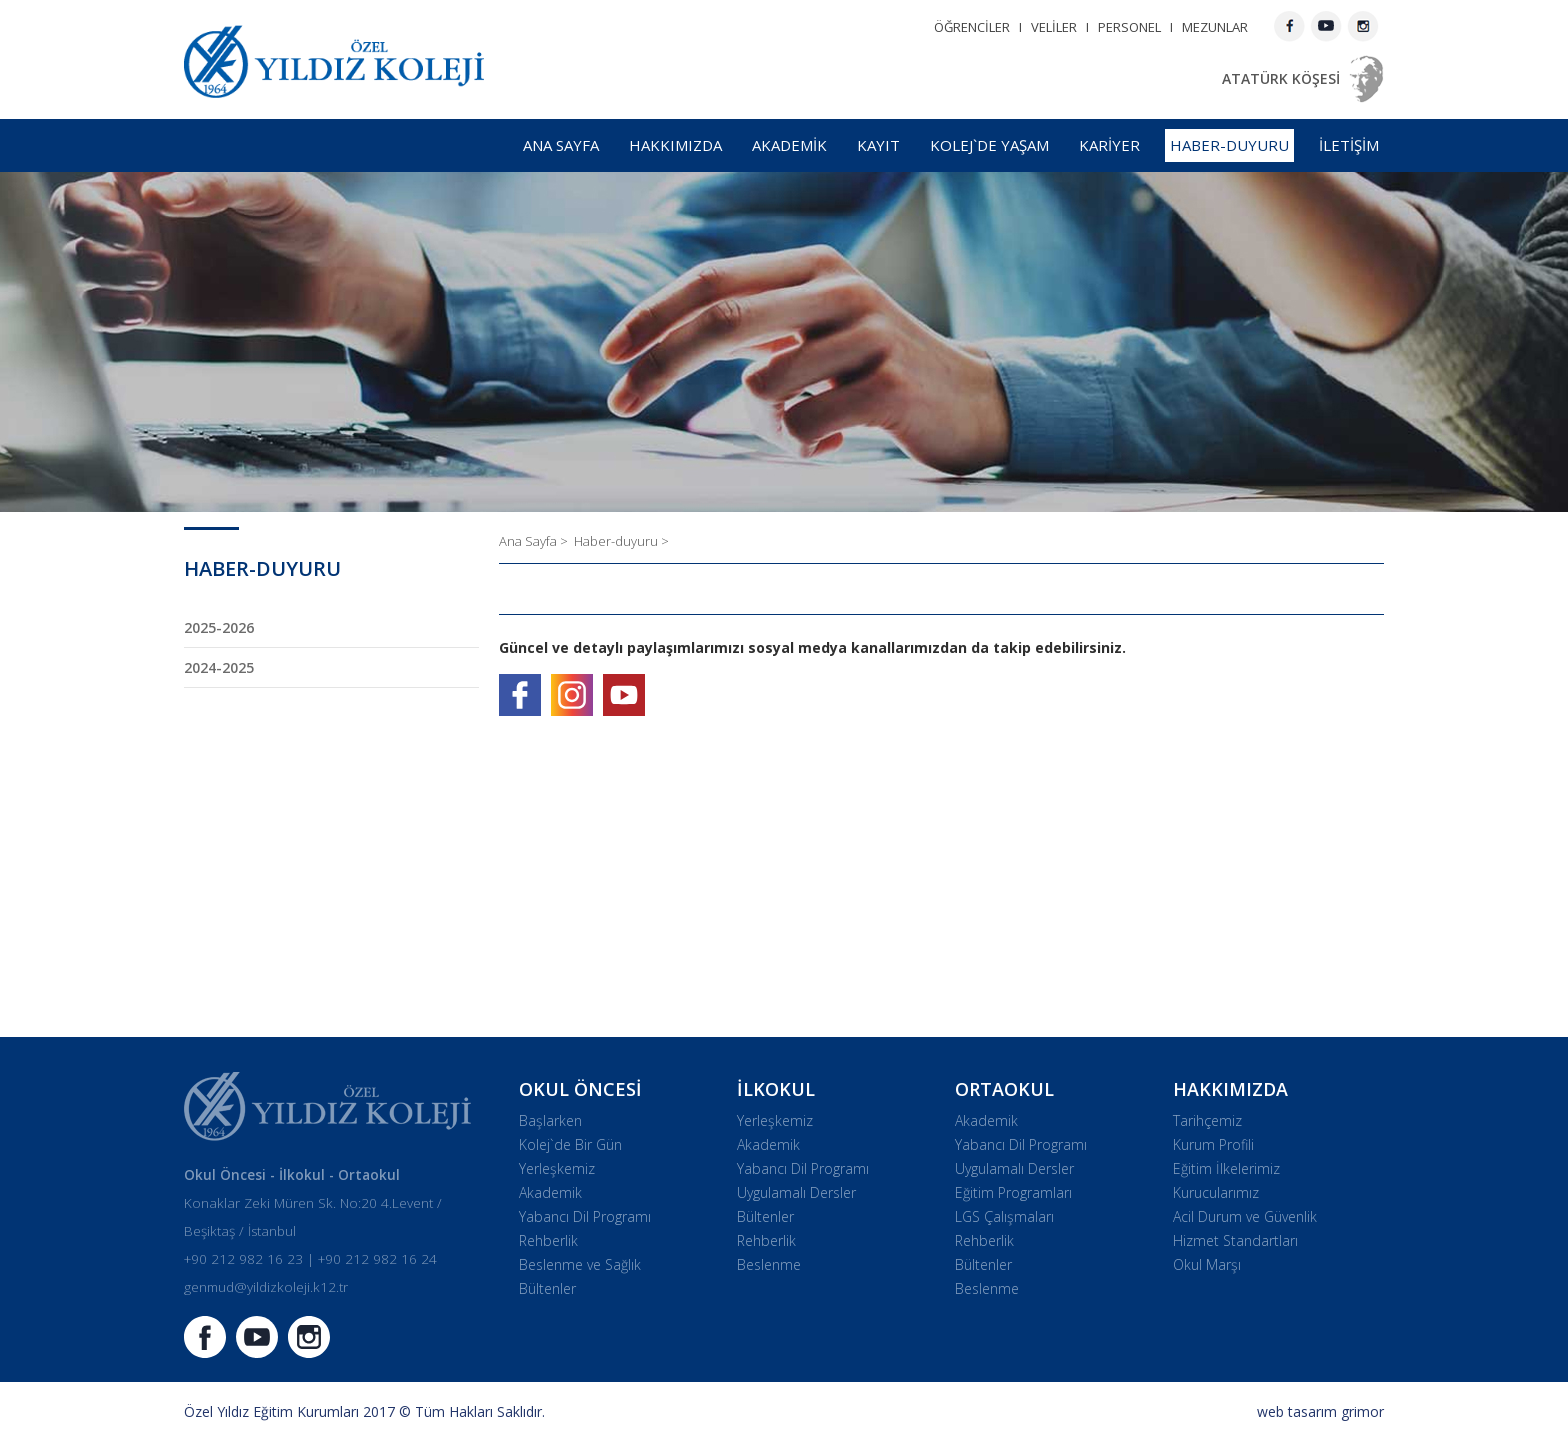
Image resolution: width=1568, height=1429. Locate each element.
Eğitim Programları (1013, 1192)
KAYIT (878, 145)
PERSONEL (1129, 27)
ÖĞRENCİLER (972, 27)
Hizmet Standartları (1235, 1240)
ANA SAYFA (561, 145)
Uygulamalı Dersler (796, 1192)
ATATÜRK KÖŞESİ (1281, 78)
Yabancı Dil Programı (585, 1216)
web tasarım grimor (1320, 1411)
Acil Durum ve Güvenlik (1245, 1216)
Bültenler (547, 1288)
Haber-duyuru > (621, 541)
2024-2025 (219, 667)
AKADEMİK (789, 145)
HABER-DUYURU (1229, 145)
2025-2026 (219, 627)
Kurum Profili (1213, 1144)
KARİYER (1109, 145)
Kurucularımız (1216, 1192)
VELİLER (1054, 27)
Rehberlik (548, 1240)
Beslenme (769, 1264)
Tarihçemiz (1207, 1120)
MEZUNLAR (1215, 27)
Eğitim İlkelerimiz (1226, 1168)
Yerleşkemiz (557, 1168)
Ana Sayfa (529, 541)
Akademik (550, 1192)
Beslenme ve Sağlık (580, 1264)
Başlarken (550, 1120)
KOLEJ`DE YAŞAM (989, 145)
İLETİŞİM (1349, 145)
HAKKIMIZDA (675, 145)
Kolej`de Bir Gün (570, 1144)
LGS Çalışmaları (1004, 1216)
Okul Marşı (1207, 1264)
